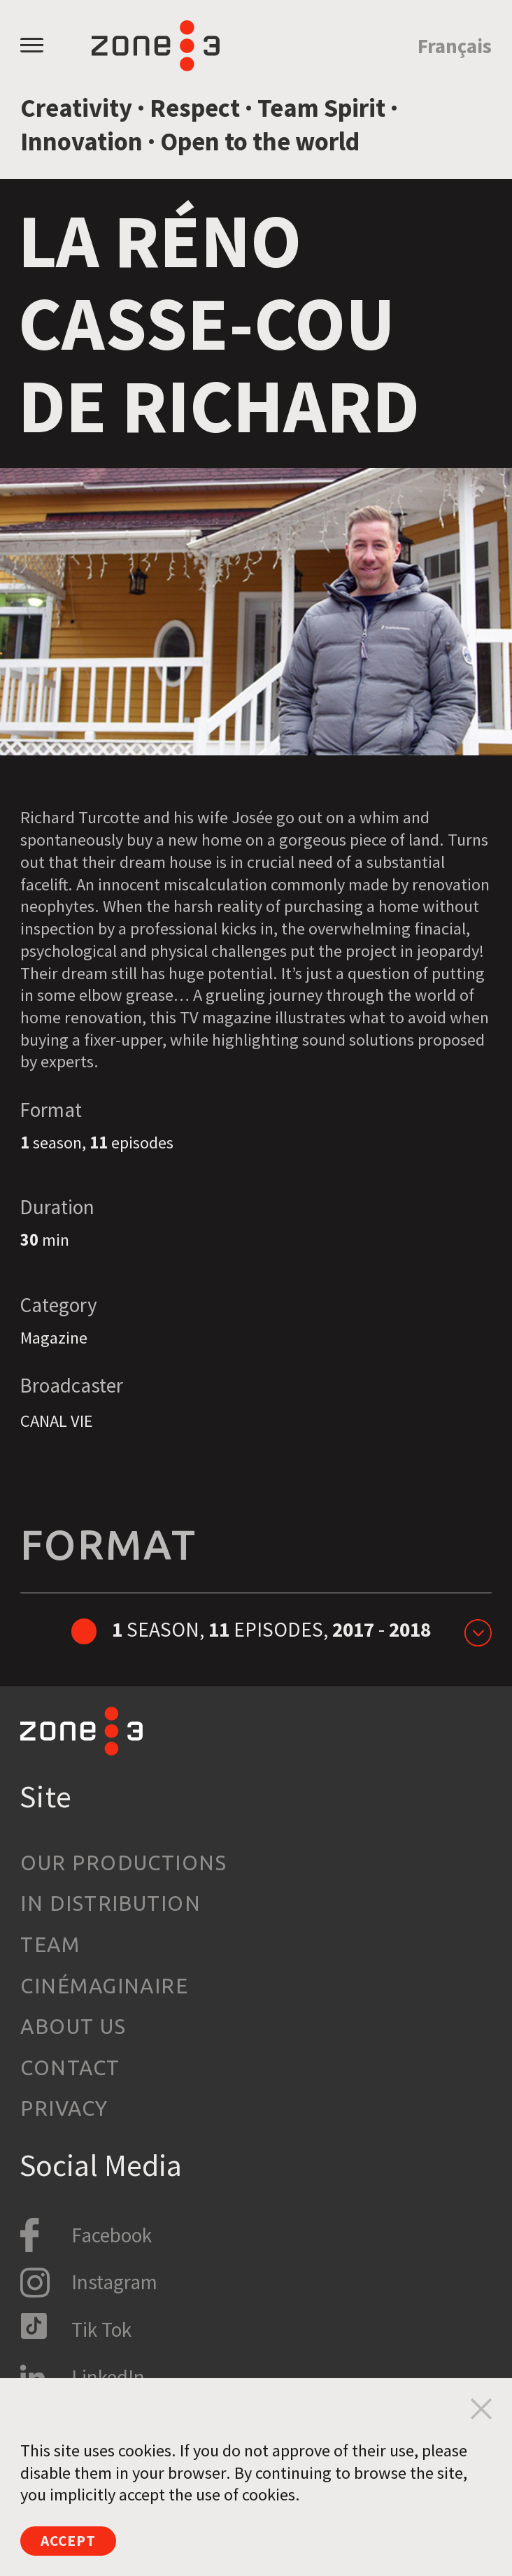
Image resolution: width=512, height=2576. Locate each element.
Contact (70, 2067)
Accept (74, 2538)
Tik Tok (101, 2329)
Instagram (114, 2282)
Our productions (123, 1862)
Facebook (111, 2235)
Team (50, 1944)
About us (73, 2026)
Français (455, 46)
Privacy (64, 2108)
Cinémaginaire (104, 1986)
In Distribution (110, 1903)
